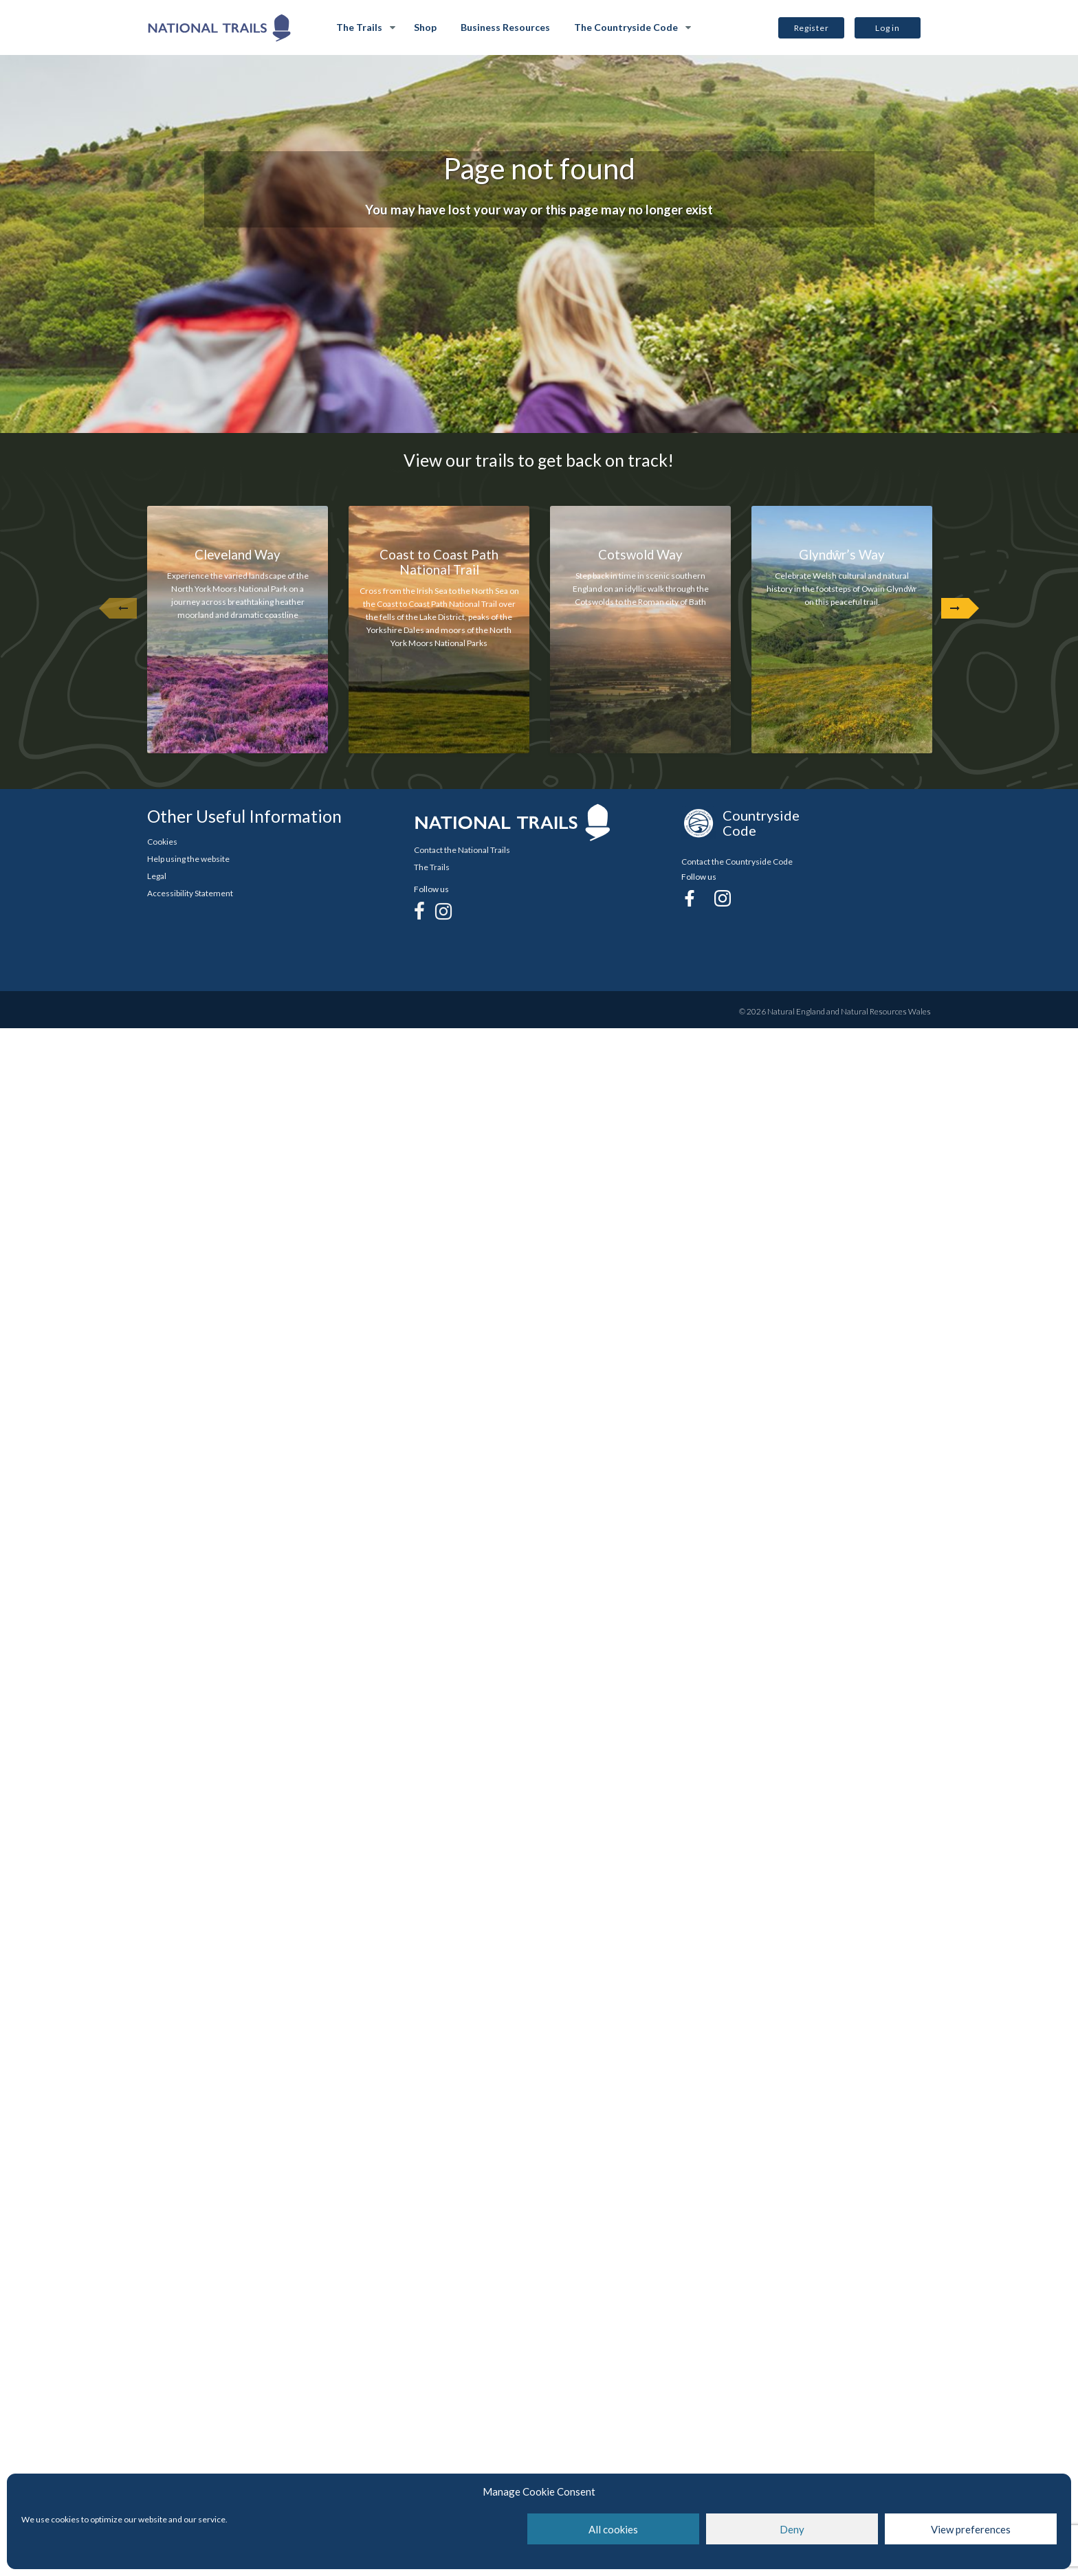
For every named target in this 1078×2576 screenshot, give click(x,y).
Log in (887, 28)
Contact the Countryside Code (737, 861)
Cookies (162, 841)
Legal (156, 876)
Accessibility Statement (190, 893)
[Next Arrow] (955, 608)
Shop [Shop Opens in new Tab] (425, 27)
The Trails (359, 27)
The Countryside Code (626, 27)
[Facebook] (419, 910)
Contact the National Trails (462, 850)
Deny (792, 2529)
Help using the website (188, 859)
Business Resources (505, 27)
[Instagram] (443, 910)
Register (811, 28)
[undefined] (123, 608)
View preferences (971, 2529)
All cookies (613, 2529)
